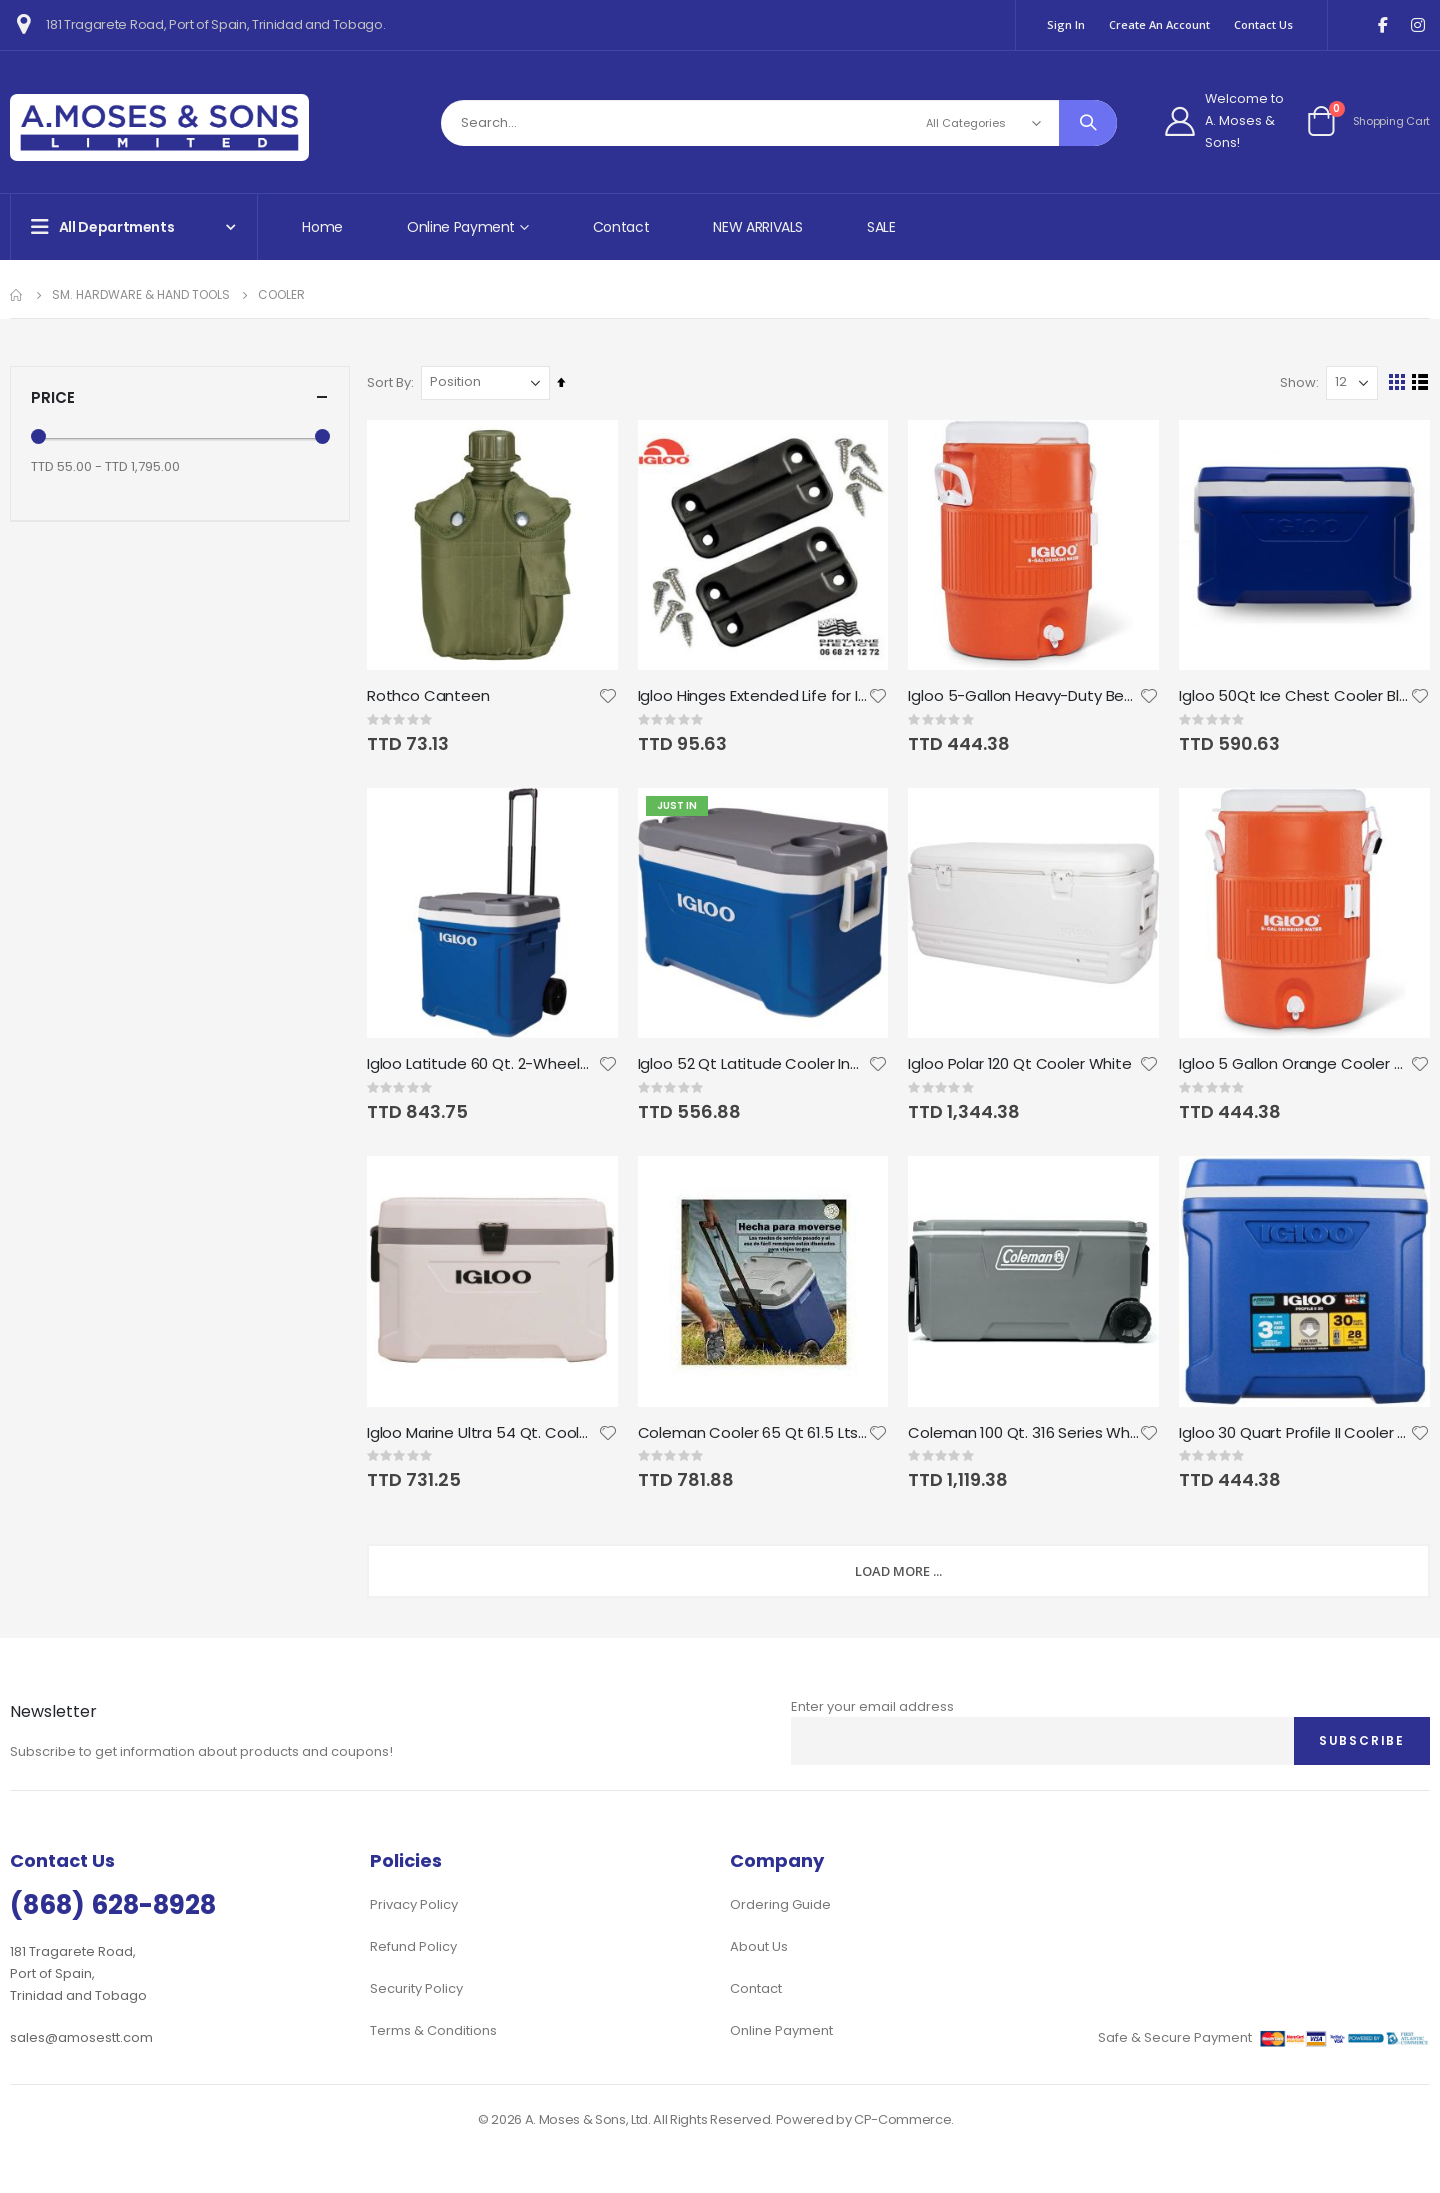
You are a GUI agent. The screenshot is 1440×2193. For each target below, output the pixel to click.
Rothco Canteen (431, 696)
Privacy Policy (414, 1904)
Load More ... (900, 1571)
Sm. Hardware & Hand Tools (141, 295)
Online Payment (781, 2030)
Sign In (1066, 24)
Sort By (392, 382)
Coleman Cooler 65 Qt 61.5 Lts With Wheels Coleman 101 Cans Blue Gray (755, 1432)
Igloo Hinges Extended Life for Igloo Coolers (755, 696)
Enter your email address (872, 1706)
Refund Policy (413, 1946)
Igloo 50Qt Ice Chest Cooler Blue (1295, 696)
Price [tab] (180, 397)
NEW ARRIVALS (758, 227)
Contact (621, 227)
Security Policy (416, 1988)
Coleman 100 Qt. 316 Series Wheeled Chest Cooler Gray (1025, 1432)
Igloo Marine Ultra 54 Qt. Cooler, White (485, 1432)
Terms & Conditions (433, 2030)
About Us (759, 1946)
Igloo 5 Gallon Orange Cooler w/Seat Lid (1295, 1064)
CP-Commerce (902, 2119)
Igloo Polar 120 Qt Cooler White (1021, 1064)
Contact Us (1263, 24)
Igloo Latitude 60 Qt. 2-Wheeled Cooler (485, 1064)
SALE (881, 227)
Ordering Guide (780, 1904)
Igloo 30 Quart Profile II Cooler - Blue (1295, 1432)
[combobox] (779, 123)
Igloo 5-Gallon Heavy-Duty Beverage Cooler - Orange (1025, 696)
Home (322, 227)
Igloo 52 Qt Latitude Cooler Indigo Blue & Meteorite (755, 1064)
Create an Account (1159, 24)
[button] (610, 696)
